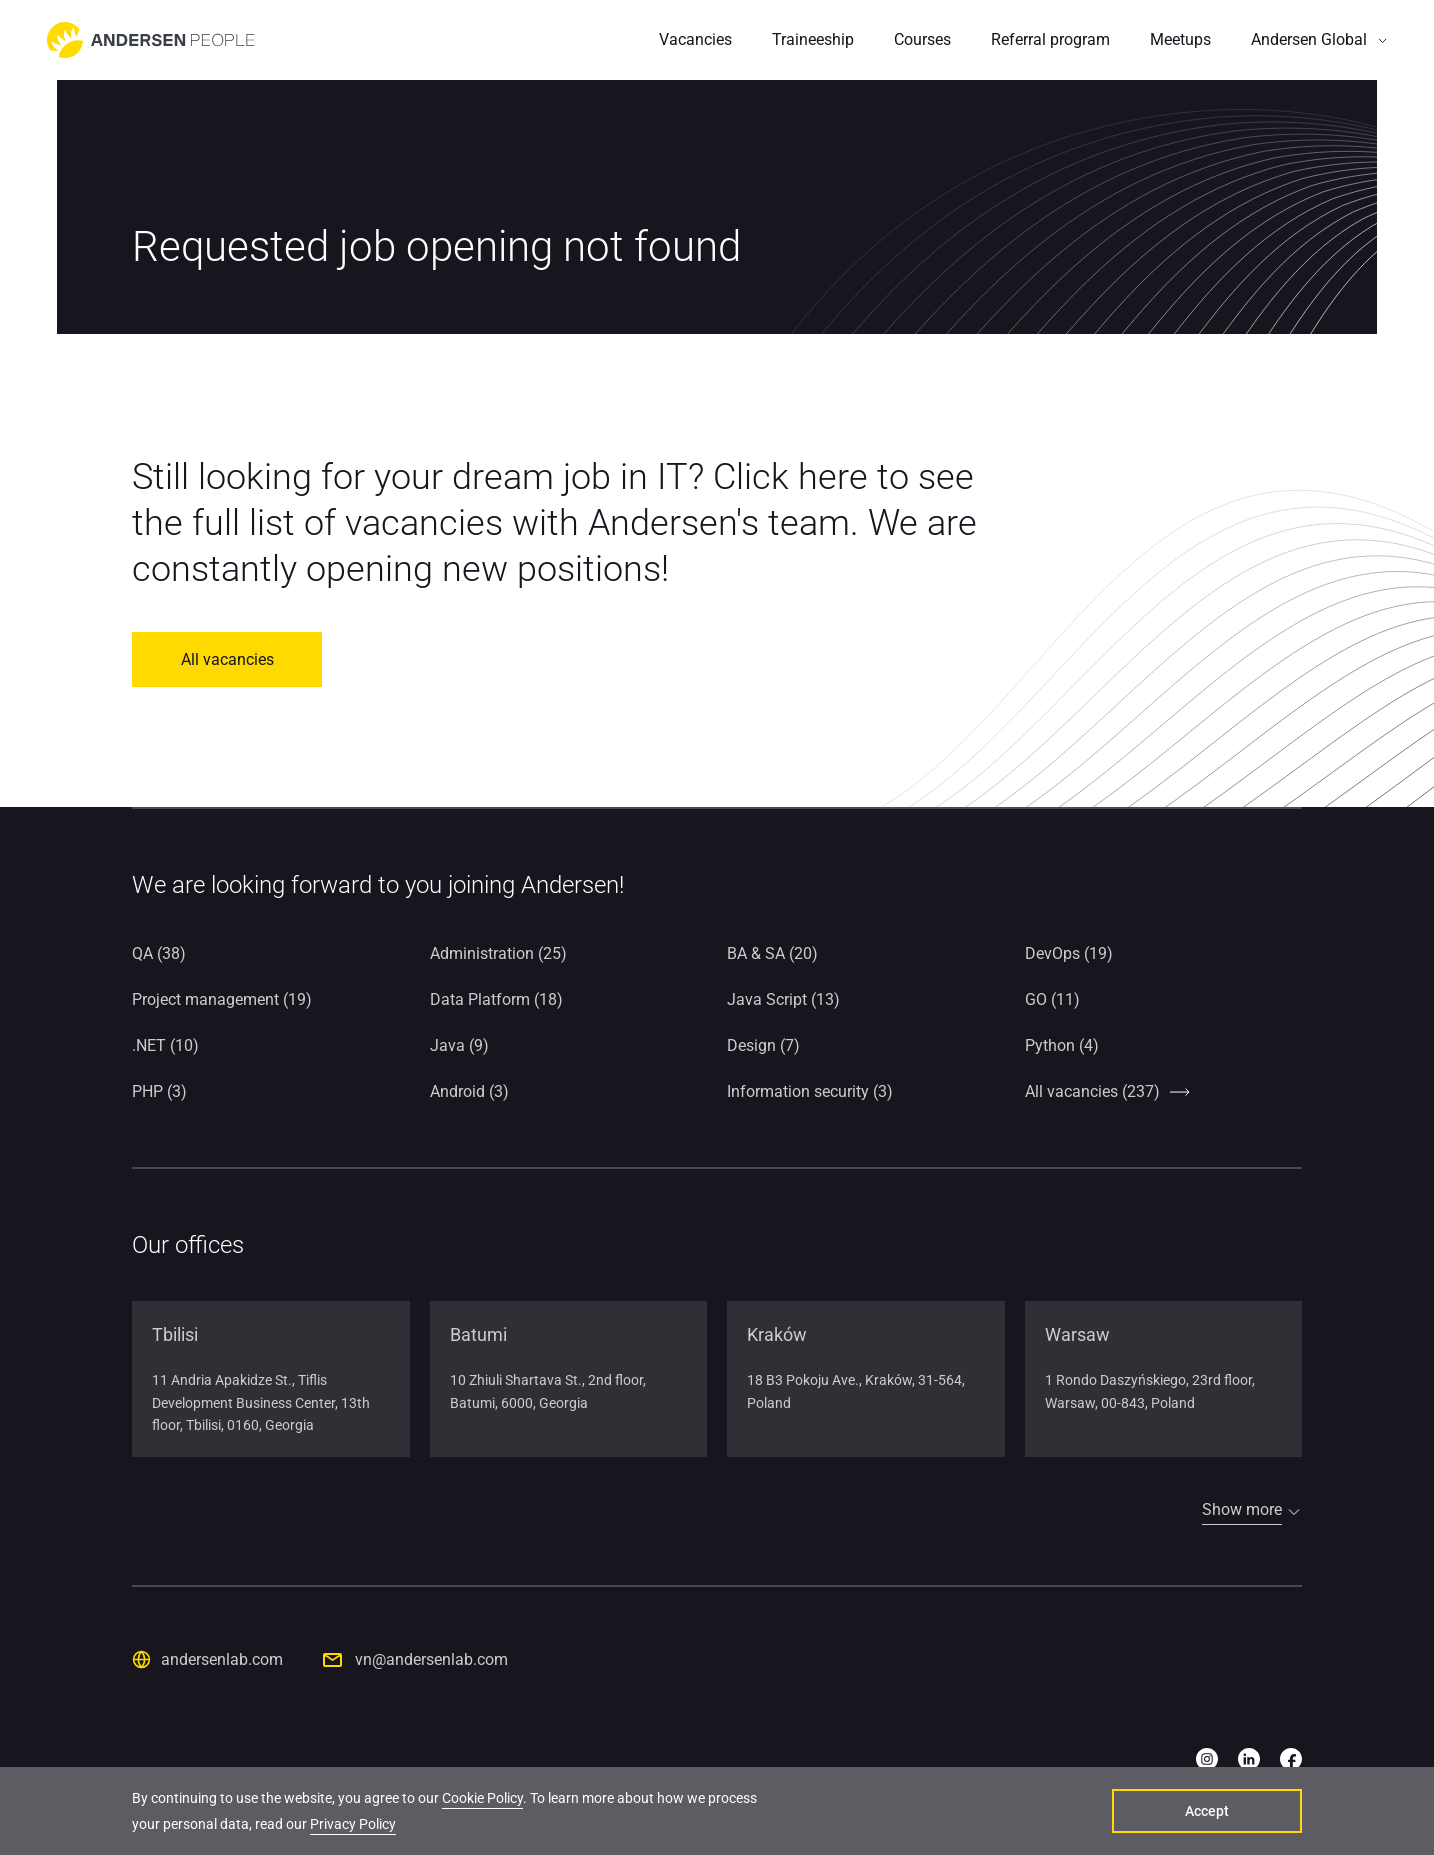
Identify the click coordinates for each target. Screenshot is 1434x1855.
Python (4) (1062, 1045)
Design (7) (763, 1045)
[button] (1319, 40)
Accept (1207, 1811)
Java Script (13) (783, 999)
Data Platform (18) (496, 999)
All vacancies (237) (1092, 1091)
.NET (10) (165, 1045)
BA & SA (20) (772, 953)
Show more (1242, 1509)
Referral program (1050, 39)
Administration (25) (498, 953)
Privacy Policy (353, 1824)
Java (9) (459, 1045)
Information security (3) (810, 1091)
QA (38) (159, 953)
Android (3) (469, 1091)
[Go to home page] (151, 40)
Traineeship (813, 39)
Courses (922, 39)
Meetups (1180, 39)
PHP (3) (159, 1091)
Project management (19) (222, 999)
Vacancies (695, 39)
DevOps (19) (1069, 953)
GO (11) (1052, 999)
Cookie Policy (482, 1798)
